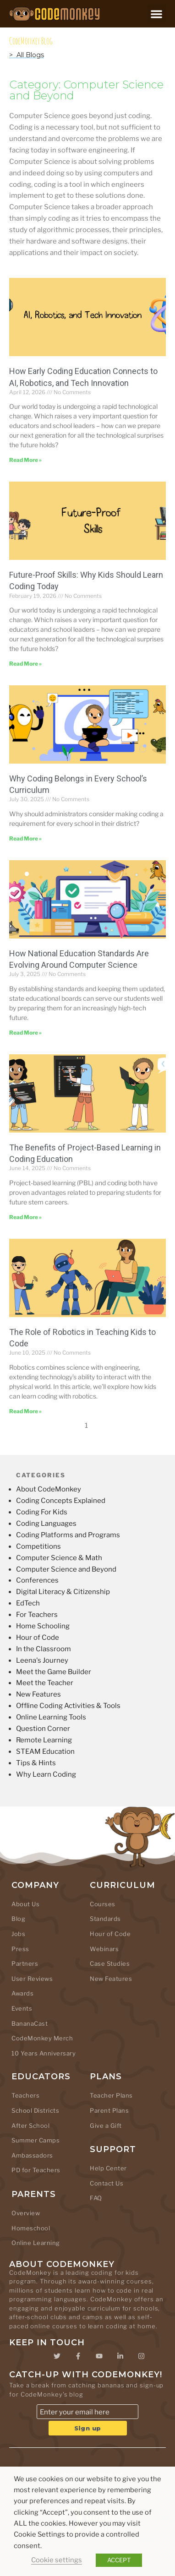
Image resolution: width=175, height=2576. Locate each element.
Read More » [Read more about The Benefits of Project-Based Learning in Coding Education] (25, 1217)
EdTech (28, 1603)
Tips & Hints (36, 1763)
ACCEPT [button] (119, 2560)
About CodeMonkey (48, 1489)
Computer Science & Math (59, 1558)
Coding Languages (46, 1523)
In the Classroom (43, 1649)
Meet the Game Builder (53, 1672)
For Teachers (37, 1615)
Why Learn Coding (46, 1774)
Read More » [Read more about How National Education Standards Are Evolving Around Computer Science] (25, 1032)
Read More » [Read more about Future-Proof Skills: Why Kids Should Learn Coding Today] (25, 663)
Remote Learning (44, 1740)
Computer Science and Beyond (66, 1569)
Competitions (38, 1546)
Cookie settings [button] (56, 2560)
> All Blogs (26, 55)
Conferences (37, 1580)
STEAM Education (45, 1751)
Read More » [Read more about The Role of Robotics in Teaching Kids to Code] (25, 1411)
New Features (38, 1694)
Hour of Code (37, 1637)
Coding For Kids (41, 1512)
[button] (157, 14)
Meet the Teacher (44, 1683)
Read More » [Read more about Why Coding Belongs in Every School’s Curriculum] (25, 838)
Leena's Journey (42, 1660)
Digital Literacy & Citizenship (63, 1592)
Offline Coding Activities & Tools (68, 1706)
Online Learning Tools (51, 1717)
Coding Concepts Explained (60, 1501)
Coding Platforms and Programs (68, 1535)
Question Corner (43, 1729)
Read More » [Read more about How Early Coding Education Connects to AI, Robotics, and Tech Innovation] (25, 459)
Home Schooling (43, 1626)
